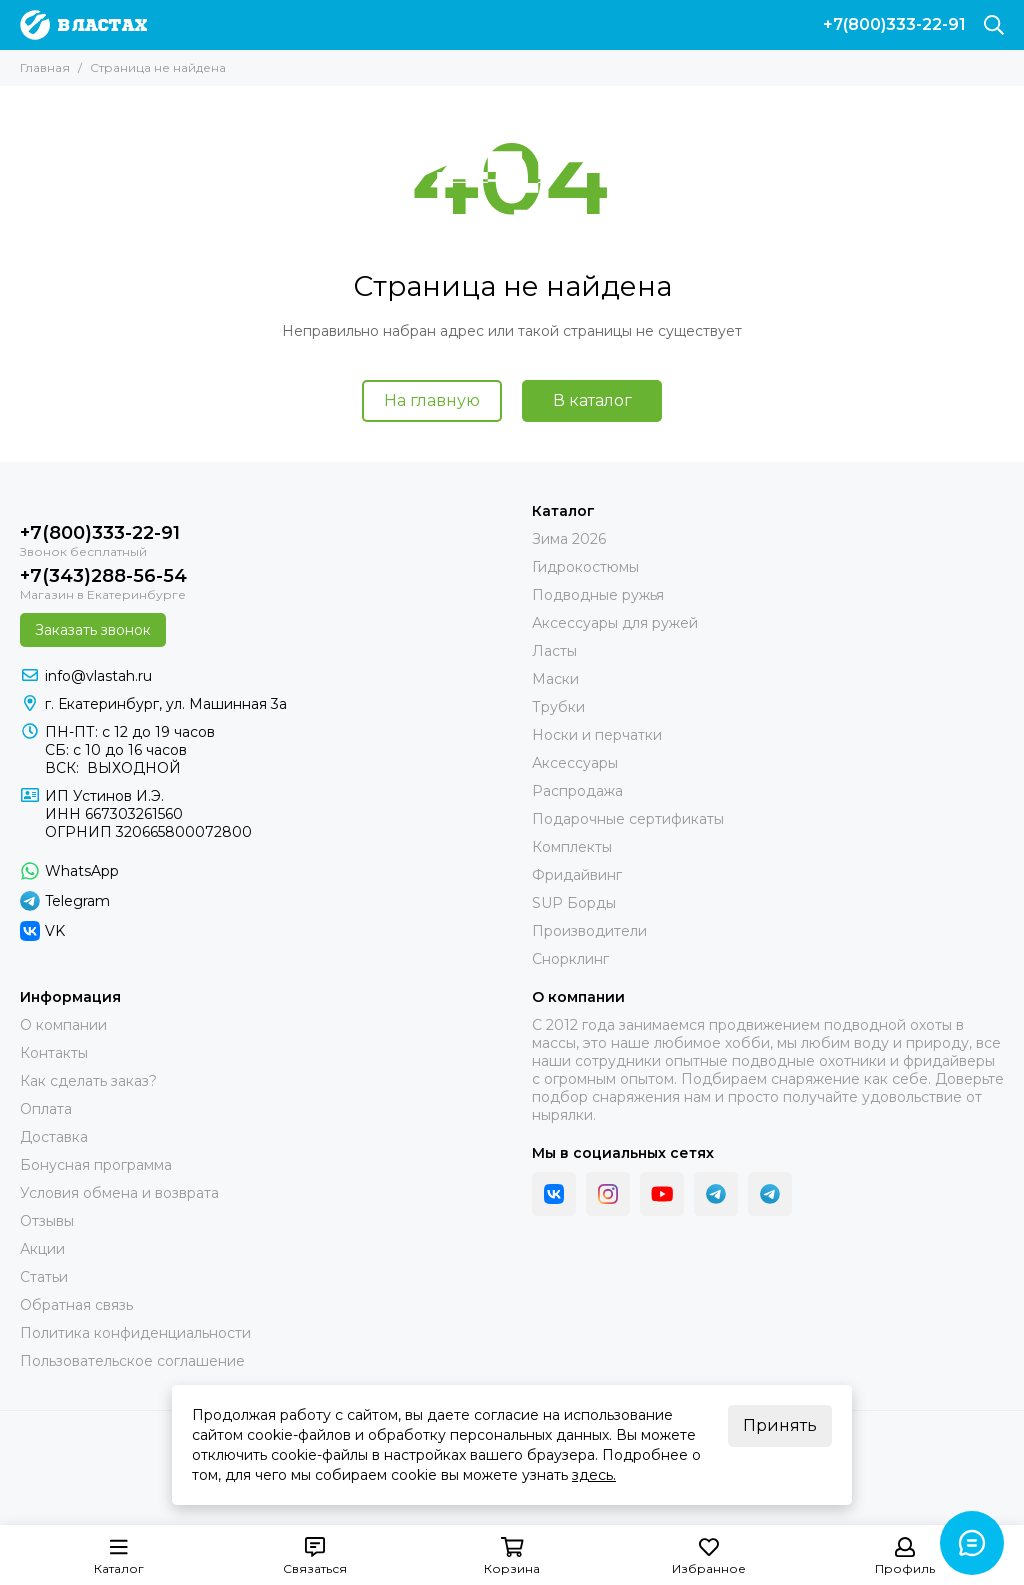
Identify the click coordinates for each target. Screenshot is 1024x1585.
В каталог (592, 400)
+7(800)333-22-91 (894, 25)
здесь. (594, 1475)
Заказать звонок (93, 630)
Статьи (44, 1277)
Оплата (46, 1109)
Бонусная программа (96, 1165)
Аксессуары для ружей (615, 623)
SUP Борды (574, 903)
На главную (432, 400)
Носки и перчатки (597, 735)
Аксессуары (575, 763)
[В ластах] (83, 25)
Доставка (54, 1137)
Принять (780, 1425)
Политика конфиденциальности (135, 1333)
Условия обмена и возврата (119, 1193)
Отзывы (47, 1221)
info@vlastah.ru (98, 676)
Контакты (54, 1053)
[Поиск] (994, 25)
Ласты (554, 651)
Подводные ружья (598, 595)
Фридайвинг (577, 875)
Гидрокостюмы (585, 567)
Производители (589, 931)
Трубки (558, 707)
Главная (45, 67)
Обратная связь (76, 1305)
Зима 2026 (569, 539)
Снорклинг (570, 959)
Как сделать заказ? (88, 1081)
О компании (63, 1025)
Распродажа (577, 791)
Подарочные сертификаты (628, 819)
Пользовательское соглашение (132, 1361)
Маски (555, 679)
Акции (42, 1249)
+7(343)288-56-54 (103, 576)
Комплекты (572, 847)
